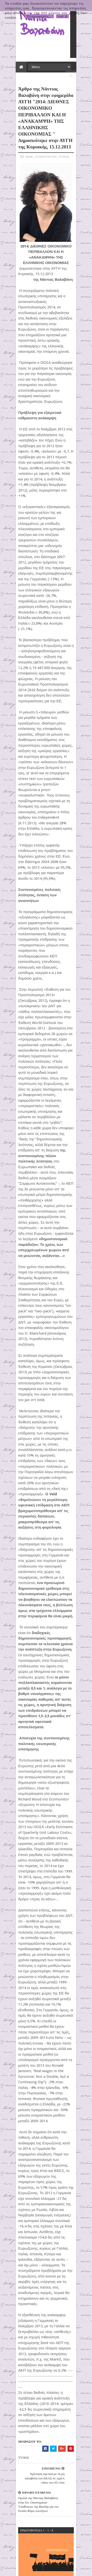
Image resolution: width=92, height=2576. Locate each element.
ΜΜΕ (22, 159)
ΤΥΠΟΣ (57, 159)
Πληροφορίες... (39, 16)
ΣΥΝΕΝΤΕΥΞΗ (39, 159)
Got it (62, 16)
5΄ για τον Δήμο (24, 2163)
